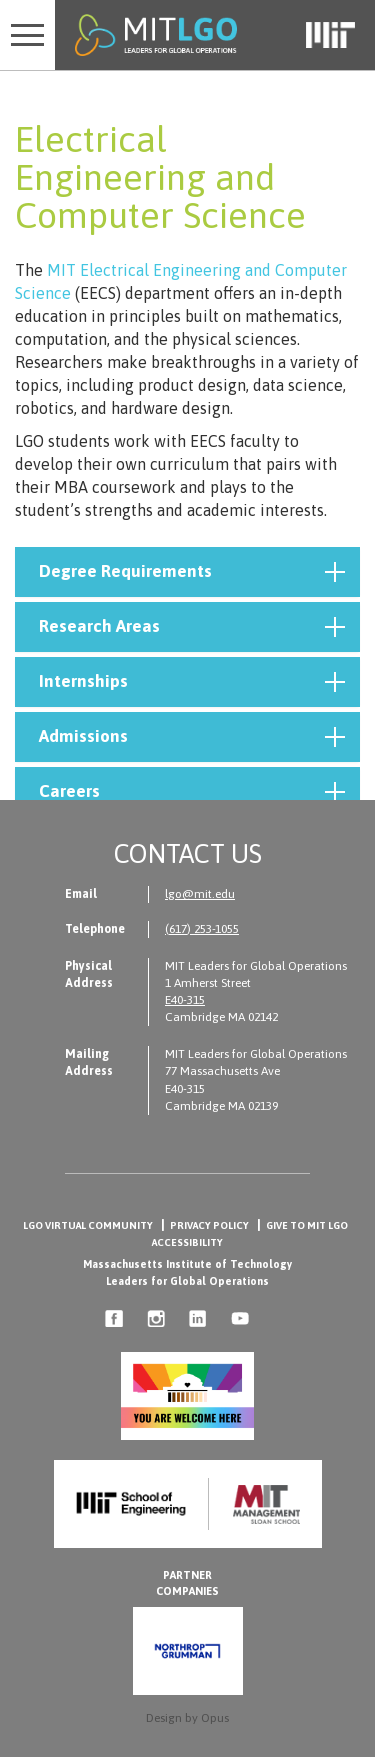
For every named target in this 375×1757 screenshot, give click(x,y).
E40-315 (185, 1000)
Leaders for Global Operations (187, 1281)
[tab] (187, 572)
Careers (192, 792)
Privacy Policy (209, 1225)
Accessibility (187, 1242)
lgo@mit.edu (200, 894)
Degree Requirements (192, 572)
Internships (192, 682)
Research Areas (192, 627)
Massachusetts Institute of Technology (187, 1264)
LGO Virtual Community (88, 1225)
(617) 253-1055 (202, 929)
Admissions (192, 737)
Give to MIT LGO (307, 1225)
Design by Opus (187, 1718)
